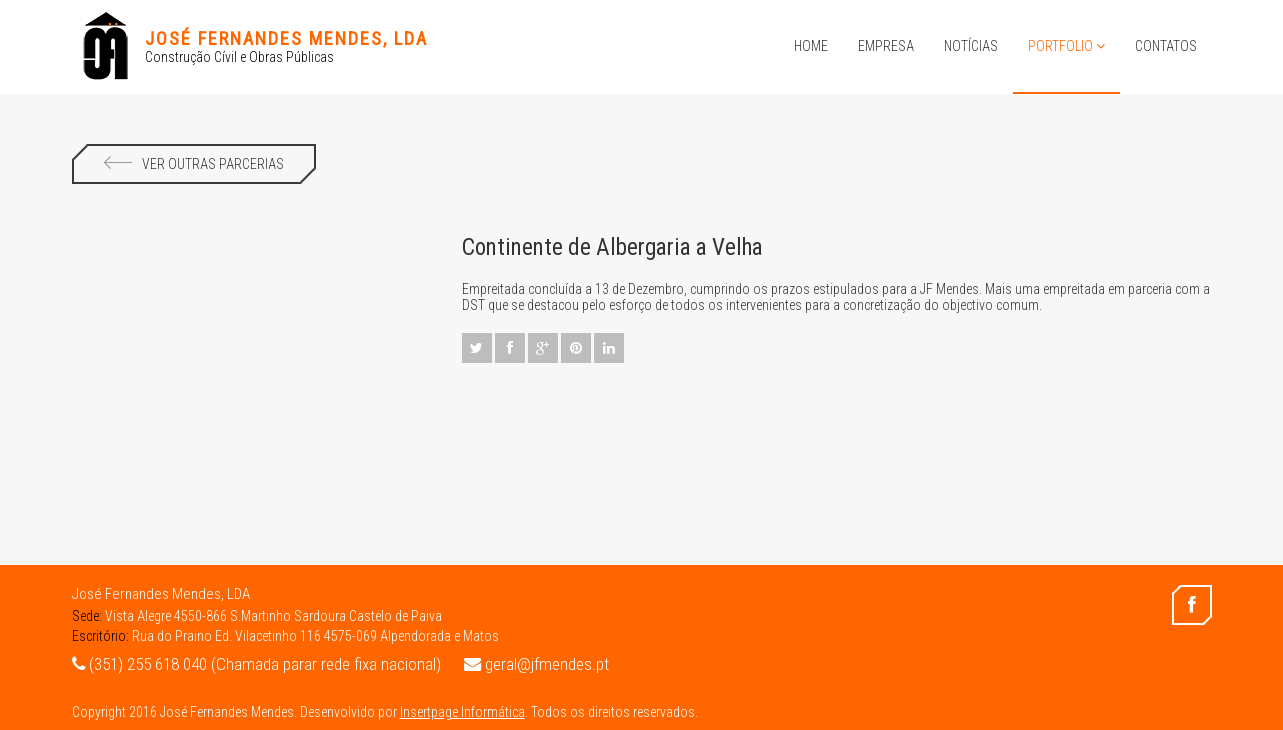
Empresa (886, 46)
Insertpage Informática (462, 712)
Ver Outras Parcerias (194, 164)
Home (811, 46)
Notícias (971, 46)
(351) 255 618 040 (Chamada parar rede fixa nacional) (256, 664)
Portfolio (1066, 46)
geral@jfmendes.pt (536, 664)
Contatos (1166, 46)
